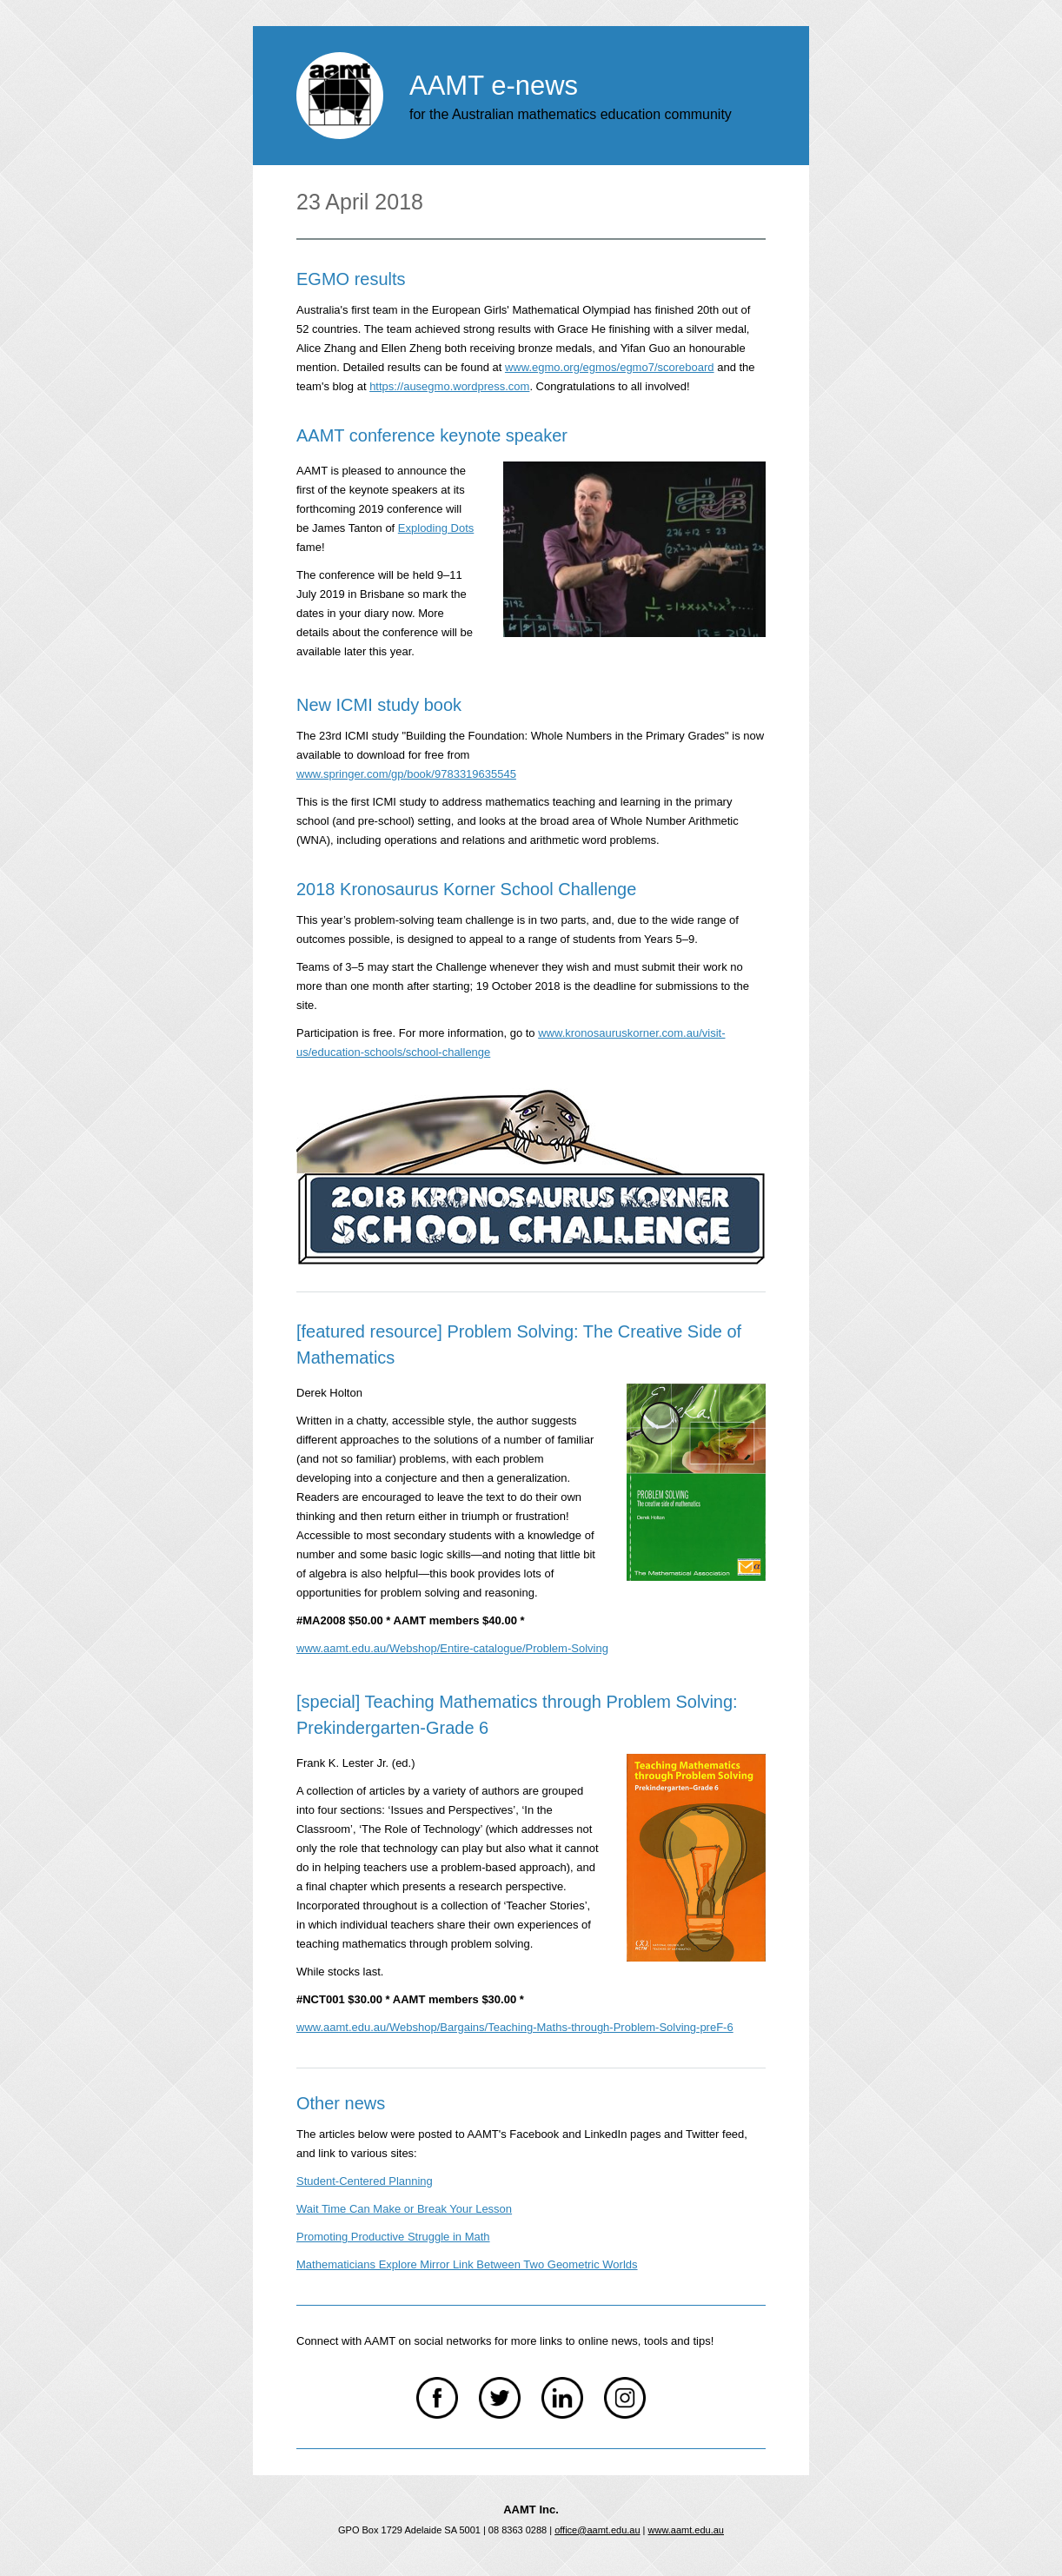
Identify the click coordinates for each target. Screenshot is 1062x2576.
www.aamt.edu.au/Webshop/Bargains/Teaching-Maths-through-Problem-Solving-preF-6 (514, 2027)
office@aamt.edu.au (597, 2530)
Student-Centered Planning (364, 2181)
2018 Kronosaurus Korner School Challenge (466, 889)
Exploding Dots (436, 527)
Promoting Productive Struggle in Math (393, 2236)
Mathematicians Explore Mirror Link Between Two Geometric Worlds (467, 2264)
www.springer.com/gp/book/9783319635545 (406, 773)
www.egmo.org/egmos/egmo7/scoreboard (609, 367)
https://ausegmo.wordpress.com (449, 386)
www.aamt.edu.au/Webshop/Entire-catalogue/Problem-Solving (452, 1648)
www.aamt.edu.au (686, 2530)
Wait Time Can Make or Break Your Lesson (404, 2208)
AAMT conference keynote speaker (432, 435)
